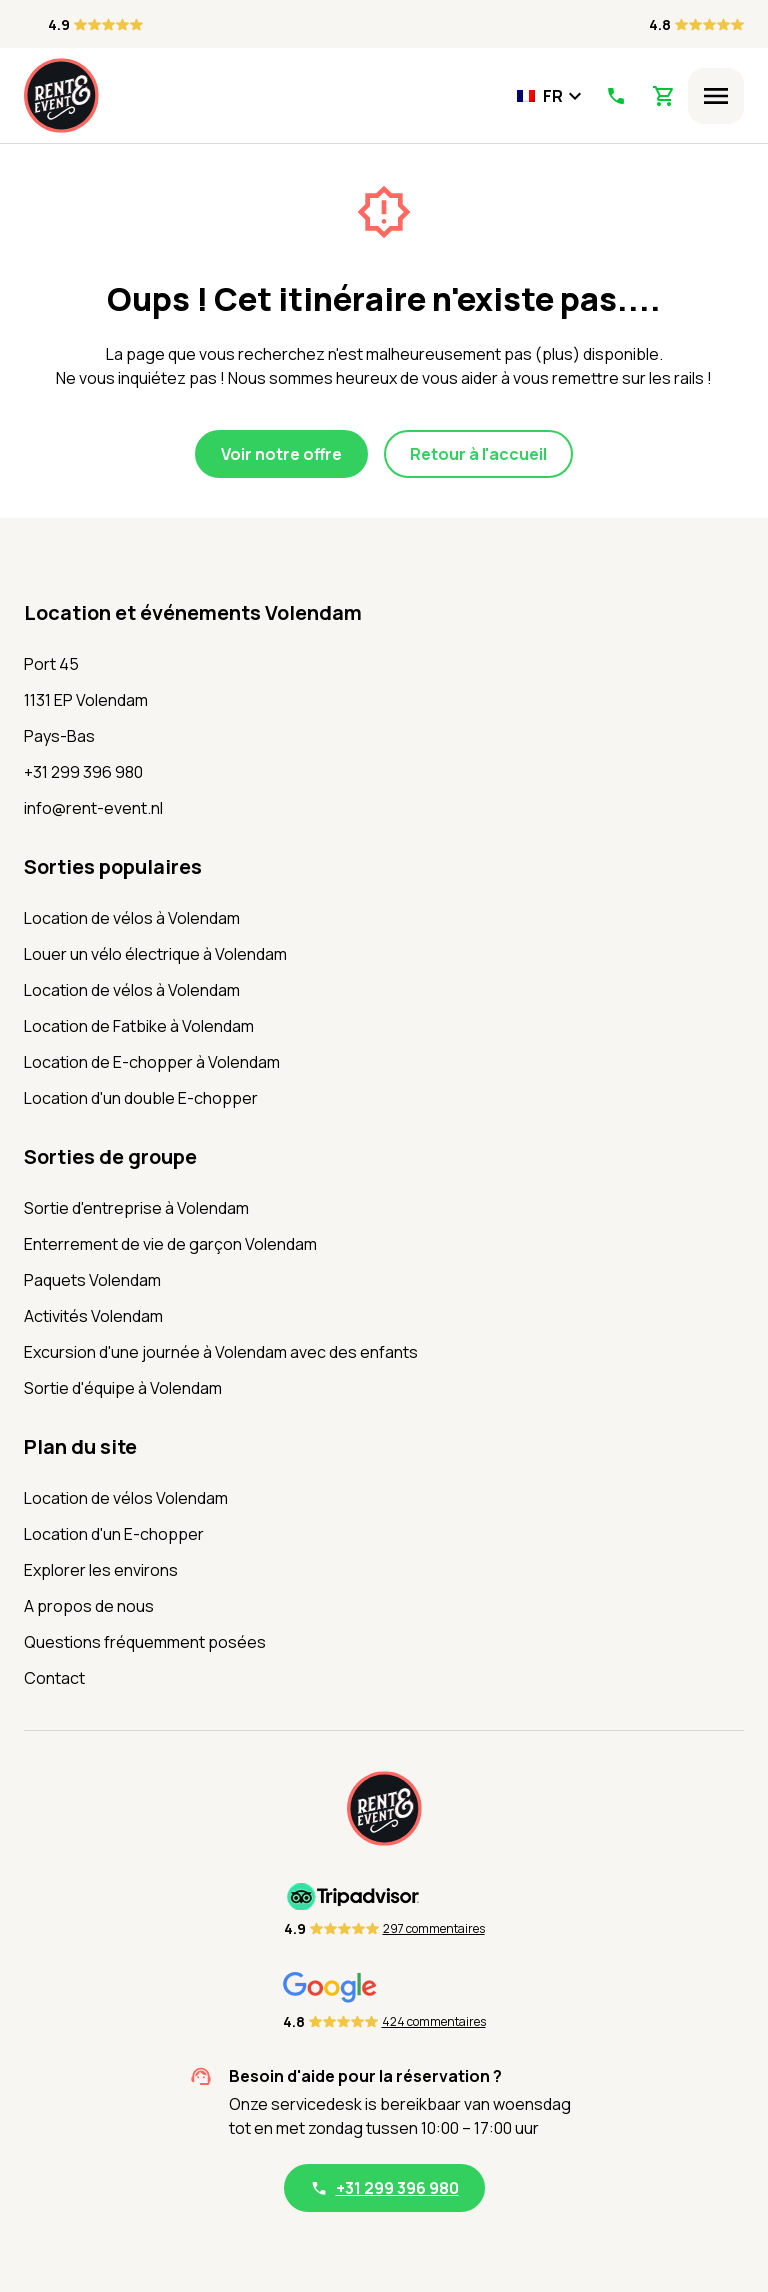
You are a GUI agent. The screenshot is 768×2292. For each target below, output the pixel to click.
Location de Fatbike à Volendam (139, 1026)
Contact (54, 1678)
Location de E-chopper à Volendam (152, 1062)
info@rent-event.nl (93, 808)
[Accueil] (61, 95)
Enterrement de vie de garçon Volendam (170, 1244)
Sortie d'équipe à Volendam (123, 1388)
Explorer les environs (101, 1570)
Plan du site (80, 1446)
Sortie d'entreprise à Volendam (136, 1208)
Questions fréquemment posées (145, 1642)
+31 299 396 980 (83, 772)
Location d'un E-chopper (114, 1534)
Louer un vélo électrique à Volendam (155, 954)
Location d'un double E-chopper (141, 1098)
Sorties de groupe (110, 1156)
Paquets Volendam (92, 1280)
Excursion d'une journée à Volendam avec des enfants (221, 1352)
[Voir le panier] (664, 96)
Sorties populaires (113, 866)
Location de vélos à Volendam (132, 918)
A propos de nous (89, 1606)
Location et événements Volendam (193, 612)
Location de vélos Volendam (126, 1498)
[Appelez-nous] (615, 96)
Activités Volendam (93, 1316)
